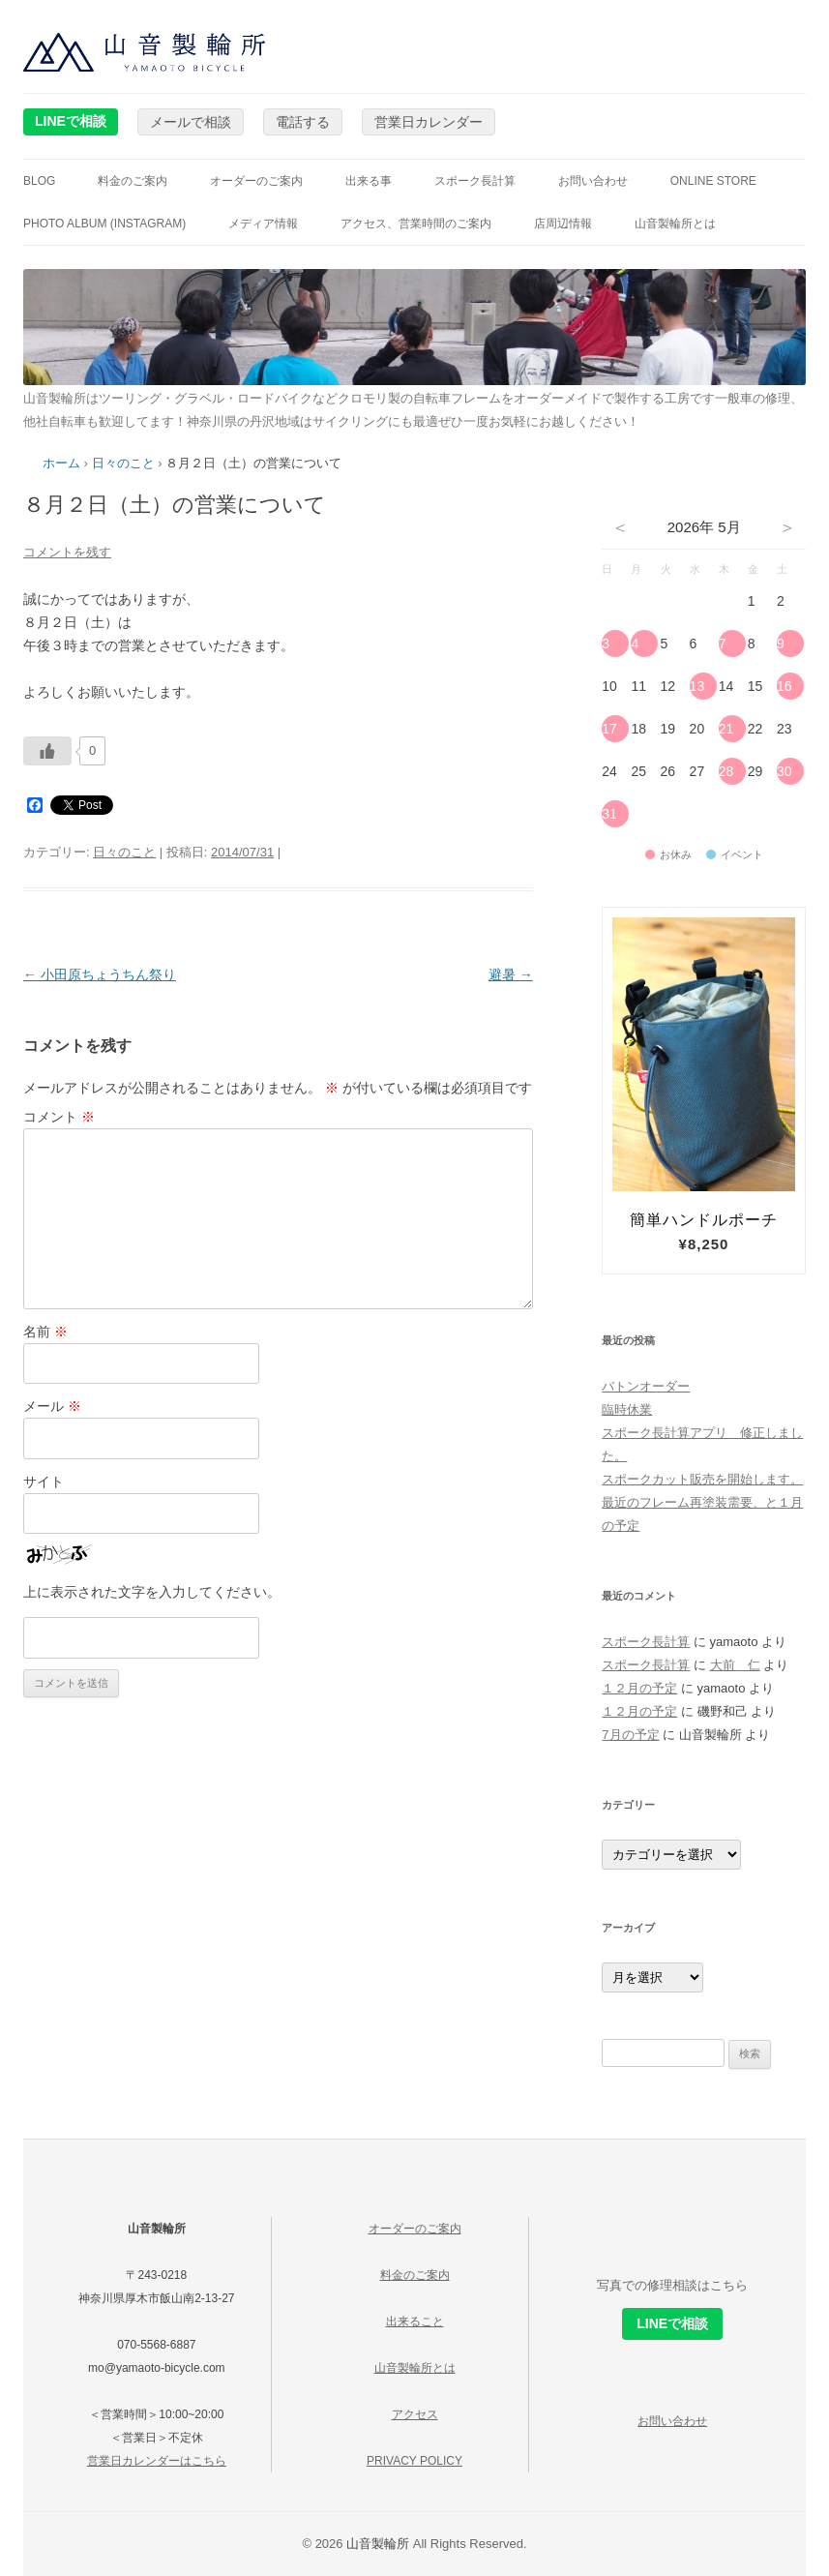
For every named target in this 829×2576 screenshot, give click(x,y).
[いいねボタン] (47, 750)
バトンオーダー (646, 1386)
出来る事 (368, 181)
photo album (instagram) (104, 223)
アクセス (415, 2414)
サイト (43, 1481)
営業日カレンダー (428, 122)
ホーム (61, 463)
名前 (45, 1331)
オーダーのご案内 (256, 181)
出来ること (415, 2321)
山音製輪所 (377, 2543)
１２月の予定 (639, 1688)
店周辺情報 (563, 223)
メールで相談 (190, 122)
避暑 (511, 974)
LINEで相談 (70, 121)
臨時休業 (627, 1409)
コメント (59, 1116)
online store (713, 181)
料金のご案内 (132, 181)
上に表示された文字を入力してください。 (152, 1592)
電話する (303, 122)
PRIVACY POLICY (414, 2461)
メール (52, 1406)
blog (39, 181)
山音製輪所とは (675, 223)
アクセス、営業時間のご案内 (415, 223)
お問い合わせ (593, 181)
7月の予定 (630, 1734)
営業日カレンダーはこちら (156, 2461)
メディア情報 (263, 223)
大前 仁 (735, 1665)
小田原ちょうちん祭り (99, 974)
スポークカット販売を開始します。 (702, 1479)
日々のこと (123, 463)
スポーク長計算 (475, 181)
